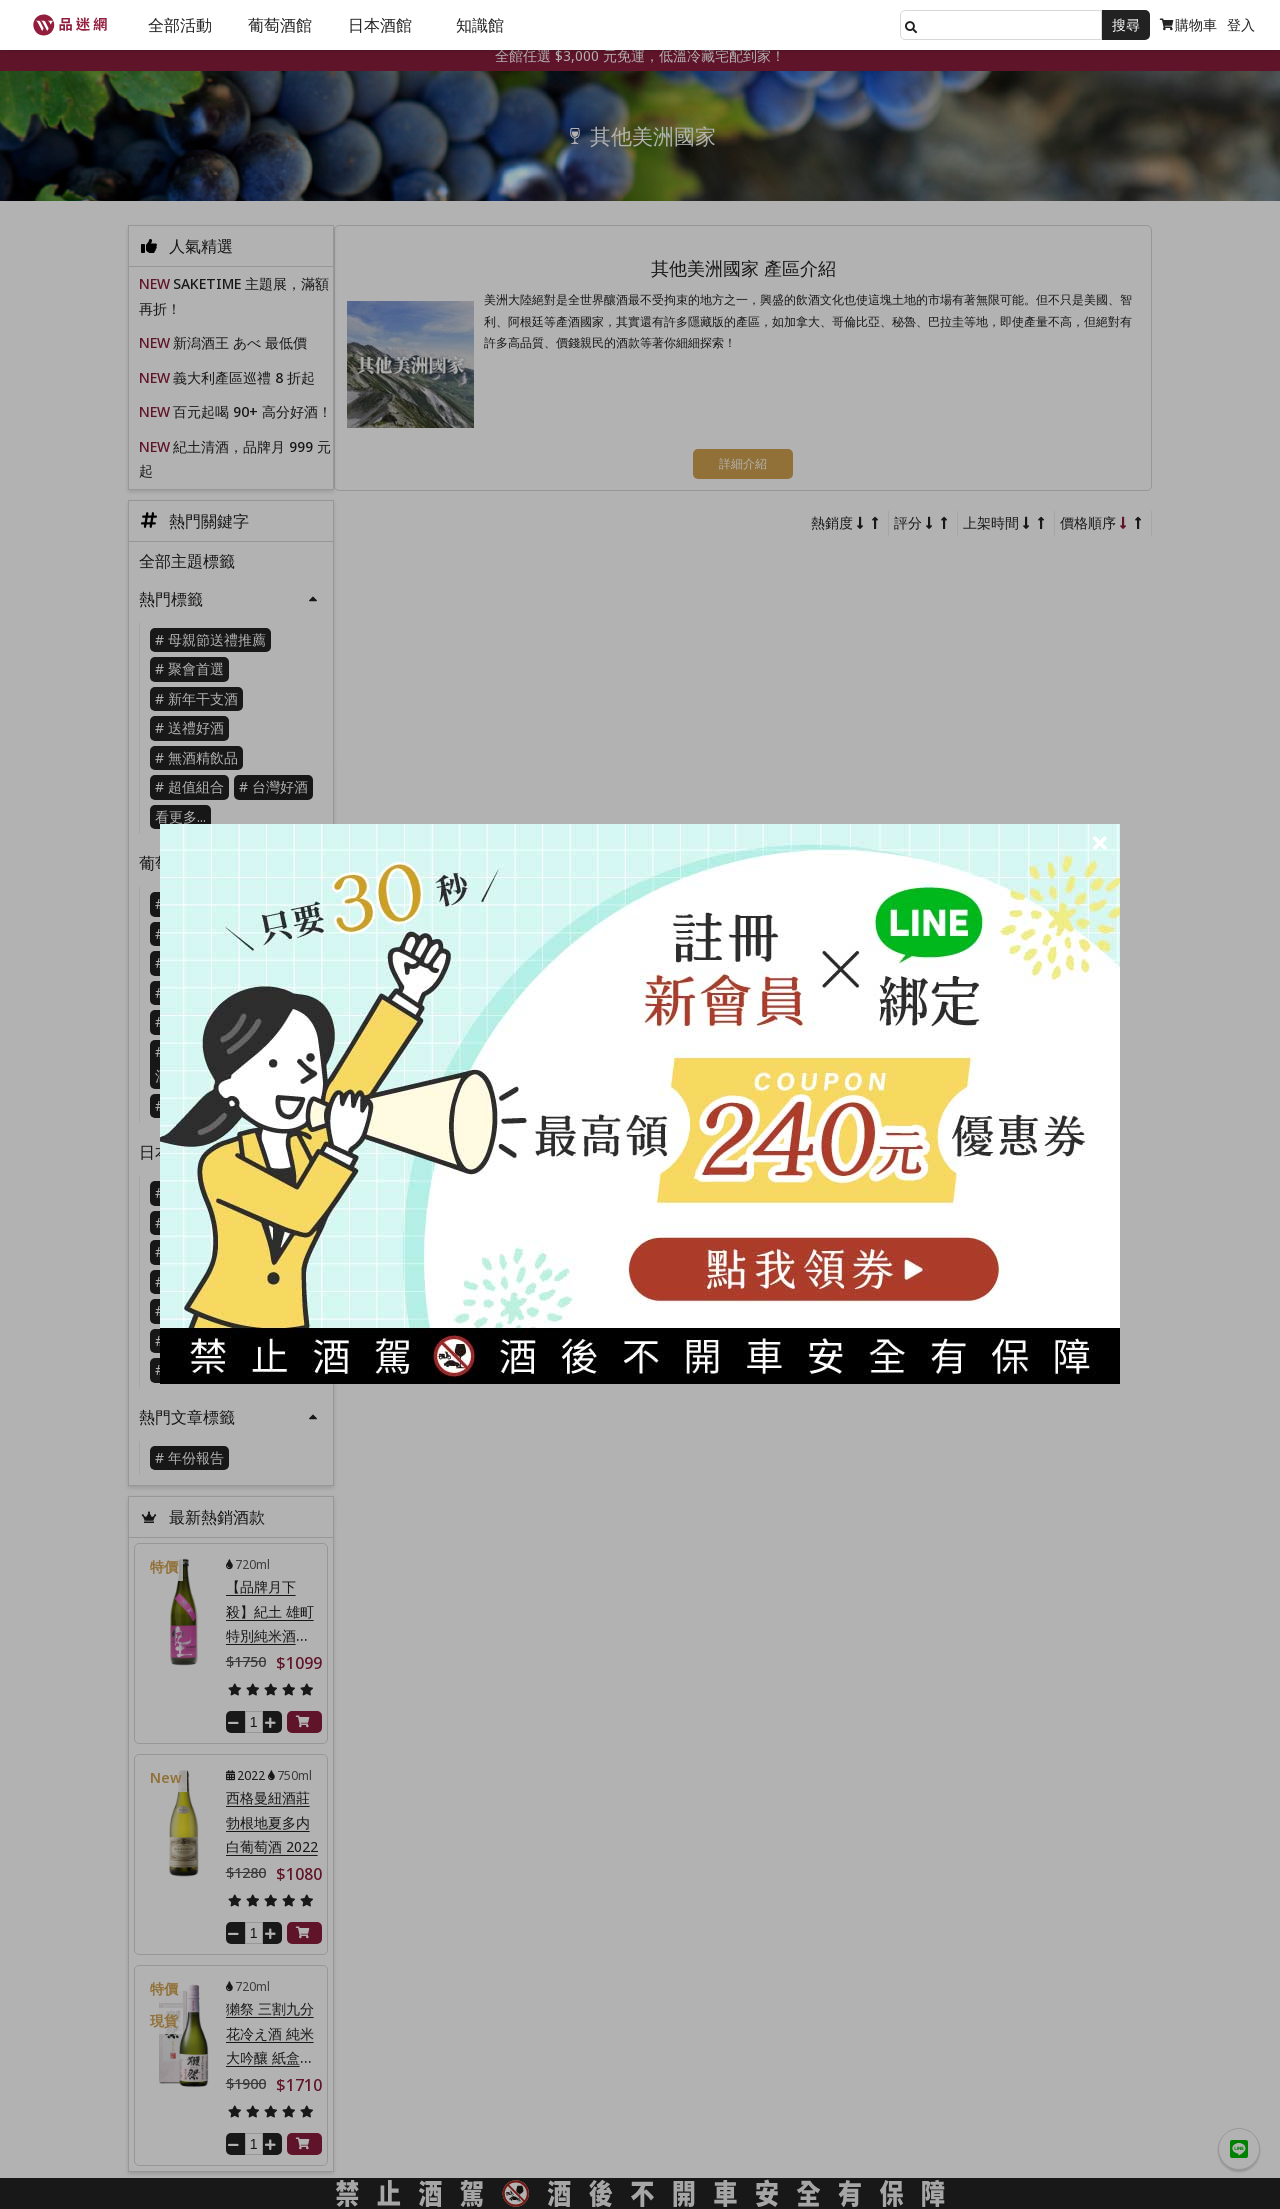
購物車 (1188, 24)
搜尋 (1126, 24)
